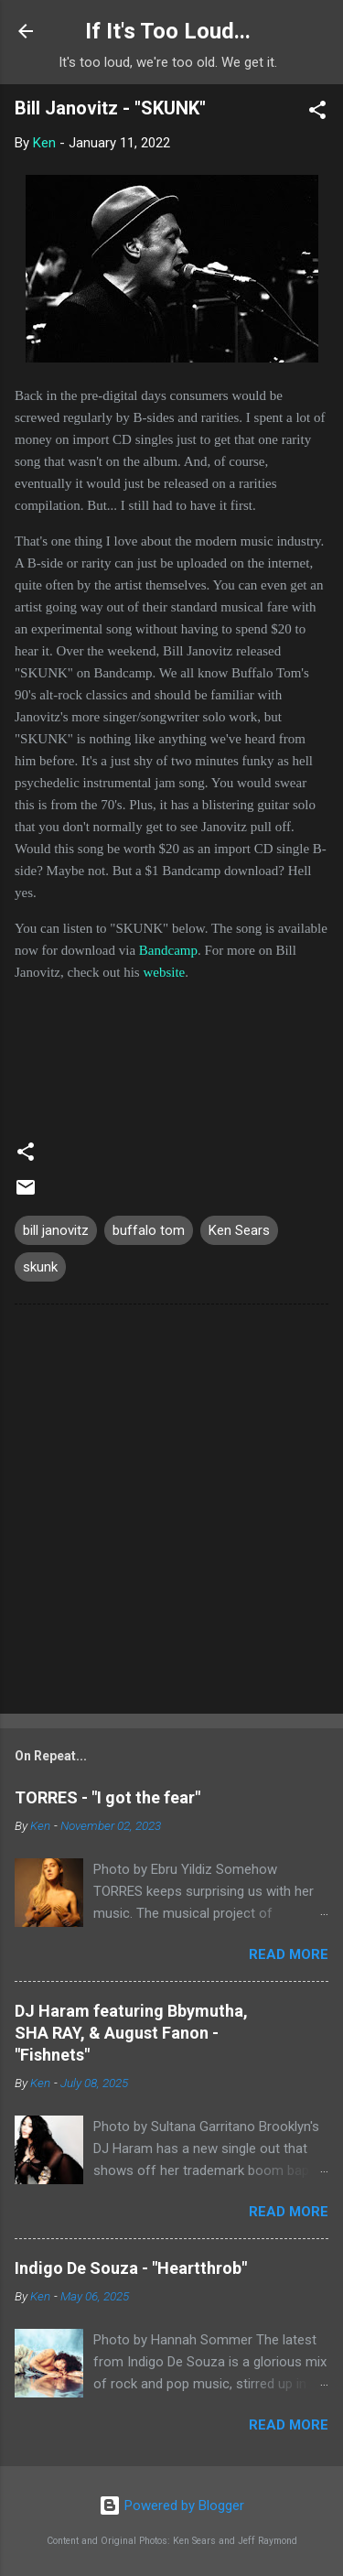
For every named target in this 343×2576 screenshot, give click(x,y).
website (164, 972)
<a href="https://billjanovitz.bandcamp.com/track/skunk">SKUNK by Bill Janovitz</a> (171, 1052)
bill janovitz (56, 1230)
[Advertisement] (171, 1512)
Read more (288, 1954)
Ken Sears (239, 1230)
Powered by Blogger (171, 2505)
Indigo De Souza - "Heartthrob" (131, 2268)
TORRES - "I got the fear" (107, 1797)
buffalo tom (149, 1230)
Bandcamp (168, 950)
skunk (40, 1267)
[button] (317, 113)
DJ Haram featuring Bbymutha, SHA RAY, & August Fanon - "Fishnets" (131, 2032)
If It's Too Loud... (168, 31)
